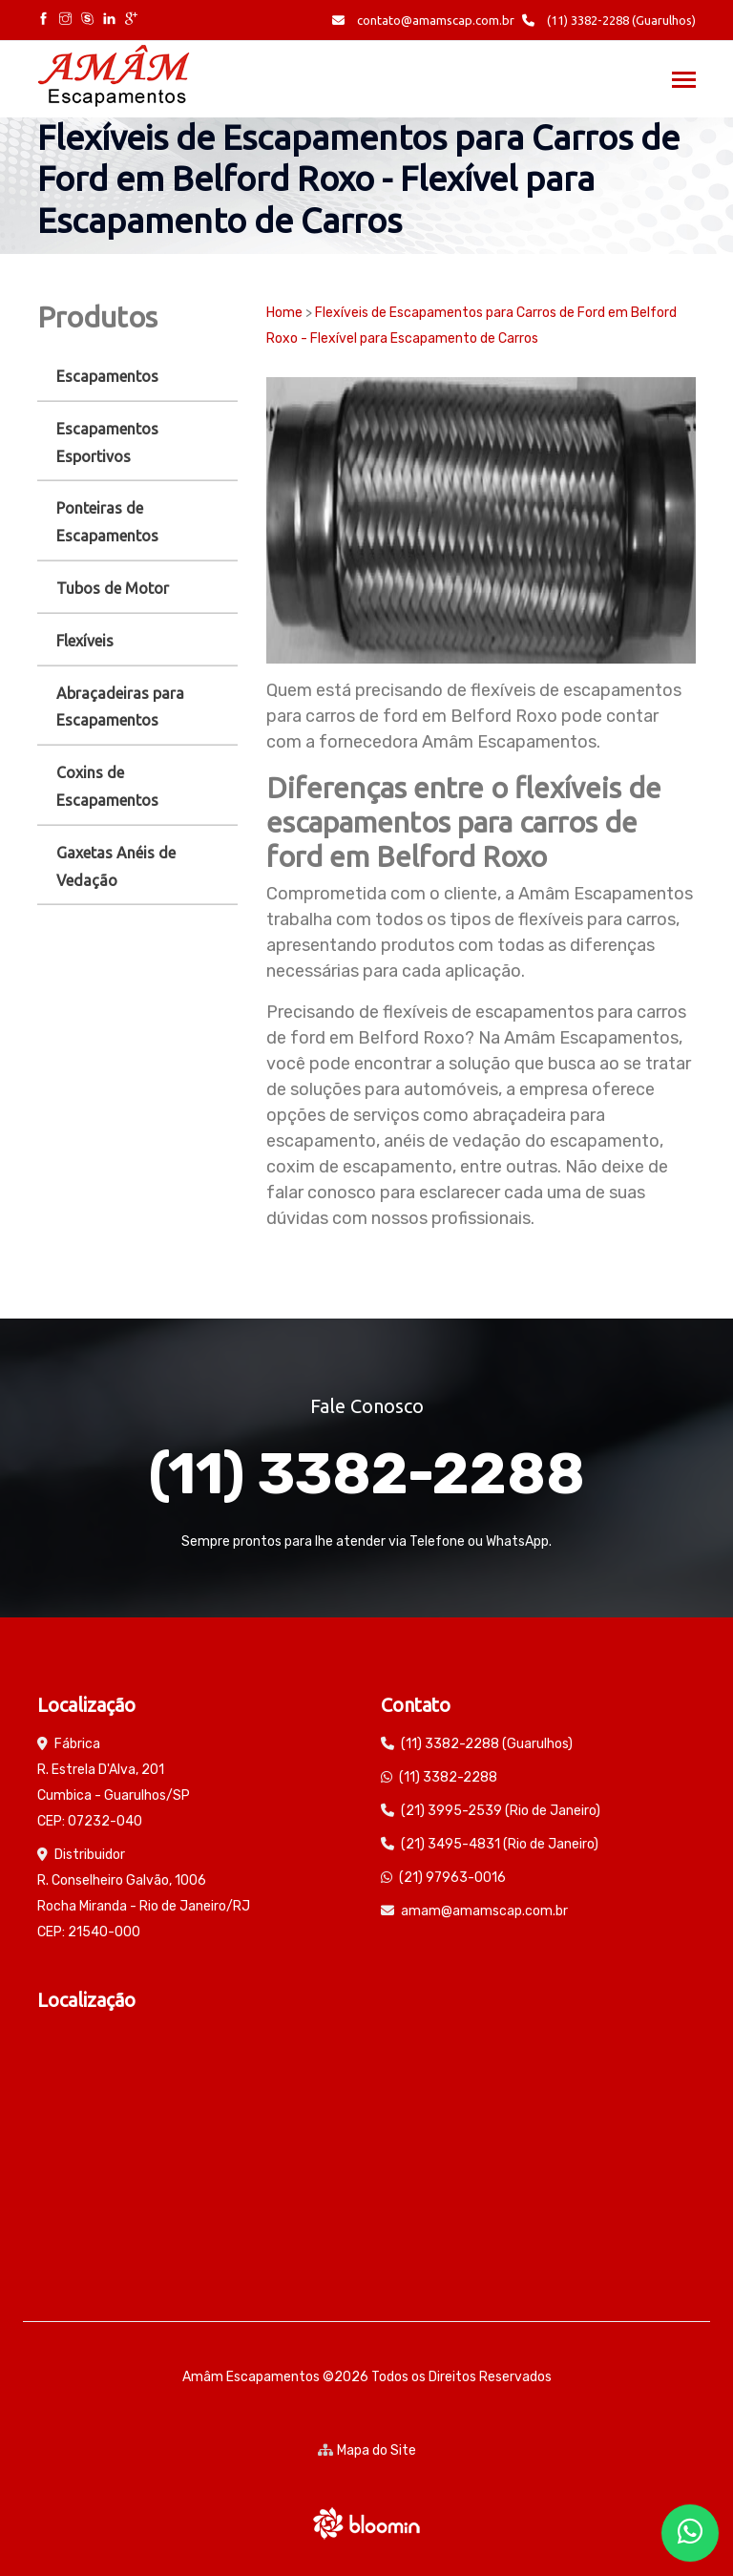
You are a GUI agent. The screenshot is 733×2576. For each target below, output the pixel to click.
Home (284, 313)
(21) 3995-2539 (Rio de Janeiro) (500, 1811)
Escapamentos (107, 376)
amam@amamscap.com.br (484, 1911)
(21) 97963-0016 (452, 1877)
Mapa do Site (367, 2450)
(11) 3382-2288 (366, 1474)
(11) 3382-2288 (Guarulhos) (609, 20)
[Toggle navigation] (684, 82)
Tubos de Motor (112, 588)
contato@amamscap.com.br (423, 20)
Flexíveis (85, 640)
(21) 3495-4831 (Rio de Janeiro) (499, 1844)
